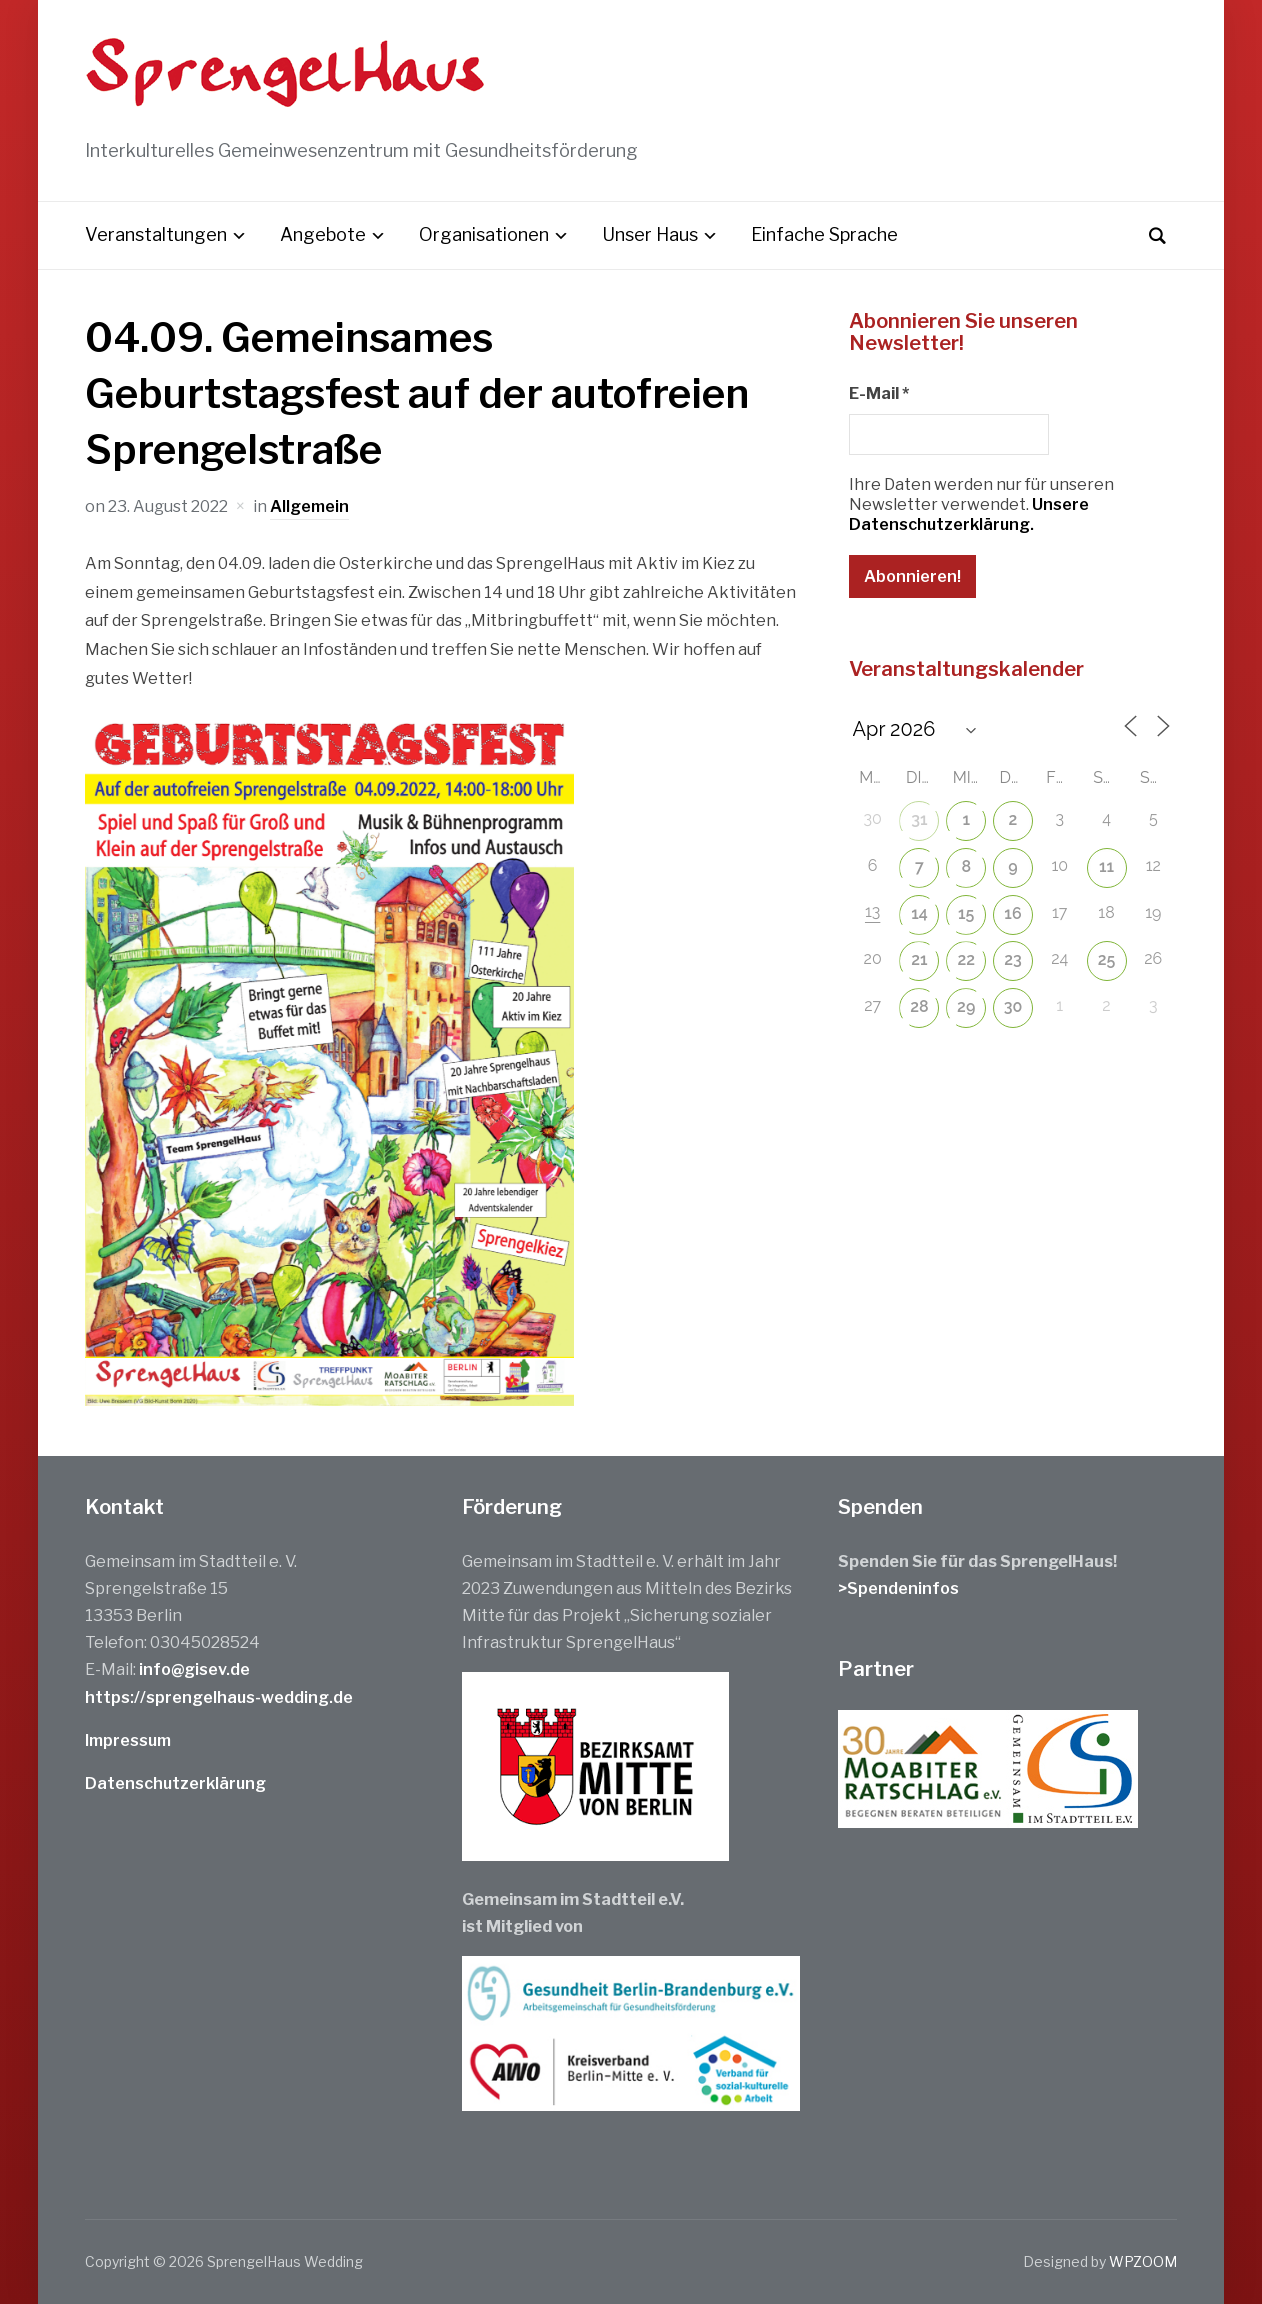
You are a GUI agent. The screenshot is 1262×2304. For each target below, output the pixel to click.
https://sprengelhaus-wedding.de (219, 1697)
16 (1012, 913)
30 (1013, 1006)
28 (919, 1006)
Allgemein (309, 506)
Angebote (323, 234)
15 (966, 913)
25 (1107, 959)
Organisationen (484, 234)
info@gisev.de (194, 1669)
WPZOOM (1143, 2261)
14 (919, 913)
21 (919, 959)
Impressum (128, 1740)
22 (966, 959)
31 (919, 819)
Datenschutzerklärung (175, 1783)
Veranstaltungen (156, 234)
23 (1013, 959)
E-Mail (879, 393)
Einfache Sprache (824, 234)
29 (966, 1006)
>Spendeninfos (898, 1588)
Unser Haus (650, 234)
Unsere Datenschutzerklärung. (969, 514)
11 (1106, 866)
